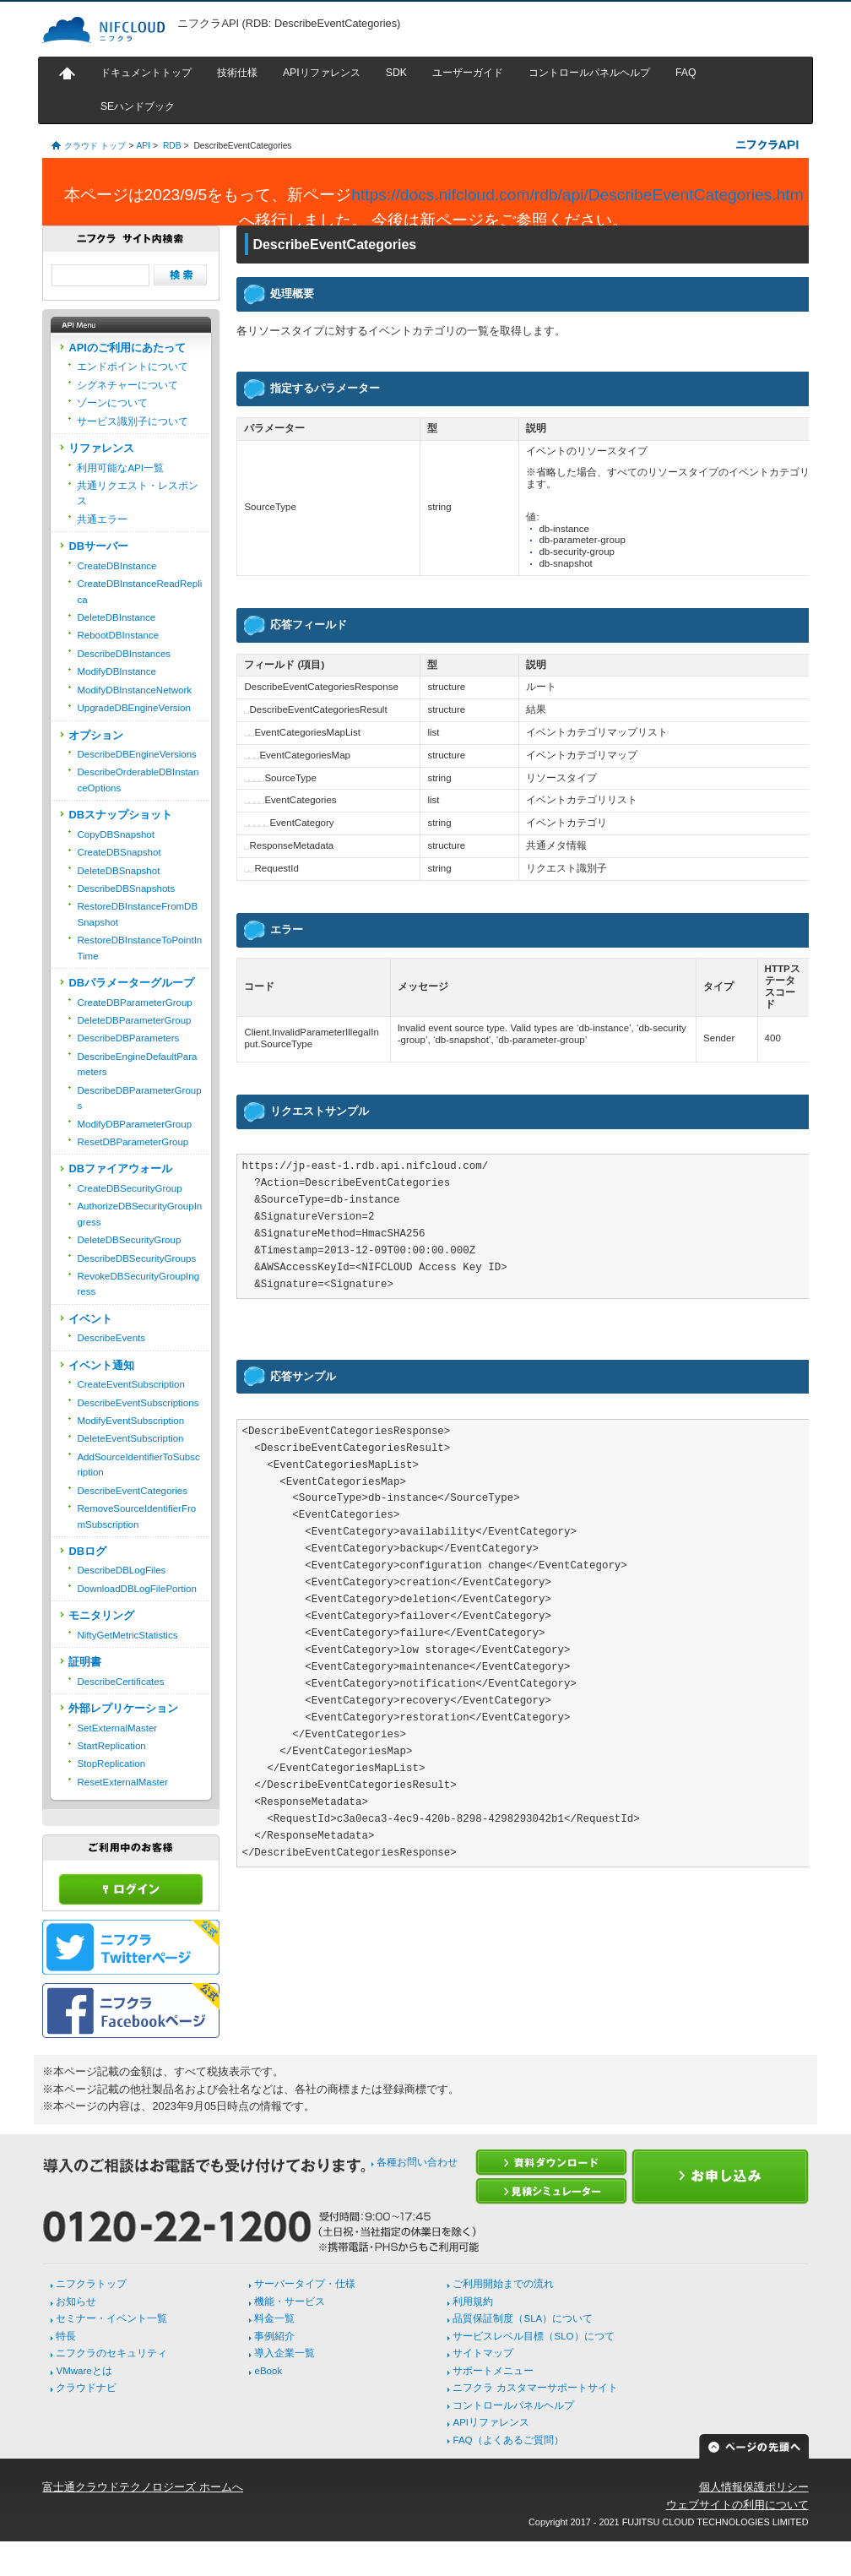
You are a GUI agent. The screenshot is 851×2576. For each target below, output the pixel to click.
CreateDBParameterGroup (134, 1002)
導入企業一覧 (284, 2353)
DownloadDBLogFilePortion (136, 1589)
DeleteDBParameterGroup (134, 1020)
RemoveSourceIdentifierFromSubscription (136, 1516)
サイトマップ (483, 2353)
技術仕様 (237, 73)
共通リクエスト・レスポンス (137, 493)
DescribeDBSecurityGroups (136, 1258)
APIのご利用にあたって (126, 347)
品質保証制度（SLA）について (523, 2318)
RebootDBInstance (118, 635)
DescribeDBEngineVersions (136, 754)
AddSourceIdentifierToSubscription (138, 1464)
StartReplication (111, 1746)
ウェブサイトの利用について (737, 2504)
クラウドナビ (86, 2388)
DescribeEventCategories (132, 1491)
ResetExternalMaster (122, 1782)
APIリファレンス (321, 73)
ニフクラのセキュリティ (111, 2353)
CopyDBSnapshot (115, 834)
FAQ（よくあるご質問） (508, 2440)
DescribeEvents (111, 1338)
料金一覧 (274, 2318)
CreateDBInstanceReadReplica (139, 591)
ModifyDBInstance (116, 671)
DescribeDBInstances (124, 654)
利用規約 (473, 2301)
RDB (172, 145)
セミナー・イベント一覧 (111, 2318)
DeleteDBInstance (116, 617)
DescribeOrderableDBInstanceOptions (137, 779)
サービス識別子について (132, 421)
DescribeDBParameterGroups (139, 1098)
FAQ (686, 73)
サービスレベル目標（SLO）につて (533, 2336)
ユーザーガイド (467, 73)
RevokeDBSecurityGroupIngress (138, 1283)
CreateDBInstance (116, 566)
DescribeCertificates (120, 1682)
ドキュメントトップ (146, 73)
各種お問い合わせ (417, 2162)
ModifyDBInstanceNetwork (134, 690)
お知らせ (76, 2301)
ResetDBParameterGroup (132, 1142)
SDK (396, 73)
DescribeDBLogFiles (121, 1570)
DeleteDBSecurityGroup (129, 1240)
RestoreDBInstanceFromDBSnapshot (137, 914)
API (143, 145)
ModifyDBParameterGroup (134, 1124)
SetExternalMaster (117, 1728)
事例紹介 (274, 2336)
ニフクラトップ (91, 2284)
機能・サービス (289, 2301)
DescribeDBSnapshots (126, 888)
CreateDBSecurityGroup (129, 1188)
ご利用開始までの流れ (503, 2284)
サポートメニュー (493, 2371)
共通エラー (102, 519)
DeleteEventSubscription (130, 1438)
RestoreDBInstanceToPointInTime (139, 947)
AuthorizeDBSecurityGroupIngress (139, 1213)
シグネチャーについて (127, 385)
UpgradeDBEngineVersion (133, 708)
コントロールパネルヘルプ (589, 73)
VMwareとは (83, 2371)
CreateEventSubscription (130, 1384)
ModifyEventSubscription (130, 1421)
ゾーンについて (112, 403)
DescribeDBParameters (128, 1038)
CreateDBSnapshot (118, 852)
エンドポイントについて (132, 366)
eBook (268, 2371)
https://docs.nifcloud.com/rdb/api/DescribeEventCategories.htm (577, 195)
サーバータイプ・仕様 (304, 2284)
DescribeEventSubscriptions (137, 1403)
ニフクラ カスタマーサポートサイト (535, 2388)
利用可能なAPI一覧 (120, 468)
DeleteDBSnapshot (118, 871)
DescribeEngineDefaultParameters (137, 1064)
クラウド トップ (95, 145)
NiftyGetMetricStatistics (127, 1635)
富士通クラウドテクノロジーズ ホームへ (142, 2487)
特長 (66, 2336)
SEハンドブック (137, 106)
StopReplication (111, 1763)
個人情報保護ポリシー (754, 2487)
